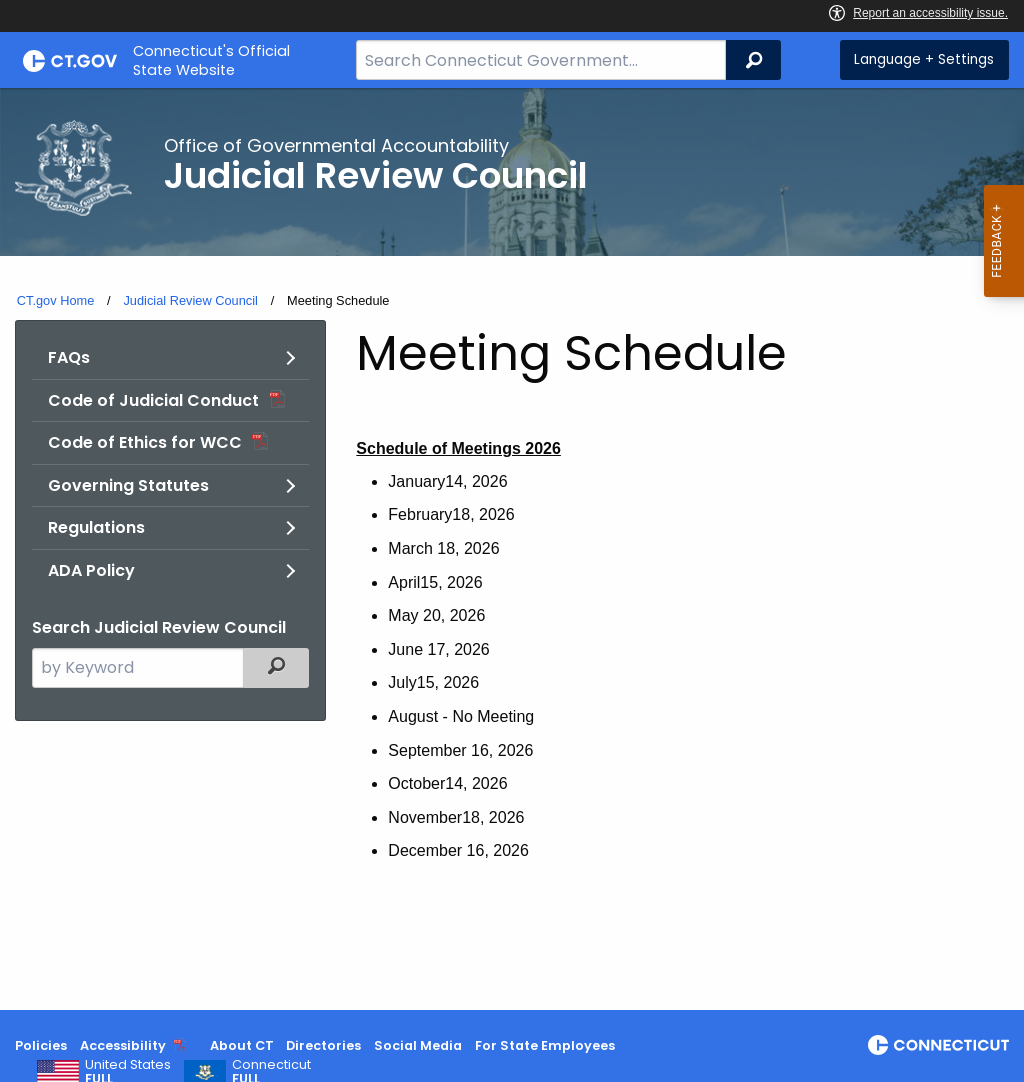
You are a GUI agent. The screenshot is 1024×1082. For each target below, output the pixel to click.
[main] (512, 549)
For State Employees (545, 1045)
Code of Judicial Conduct (153, 400)
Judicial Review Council (190, 300)
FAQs (69, 357)
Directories (323, 1045)
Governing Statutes (128, 485)
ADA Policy (91, 570)
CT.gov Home (56, 300)
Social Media (418, 1045)
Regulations (96, 527)
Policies (41, 1045)
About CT (242, 1045)
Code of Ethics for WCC (145, 442)
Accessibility (123, 1045)
